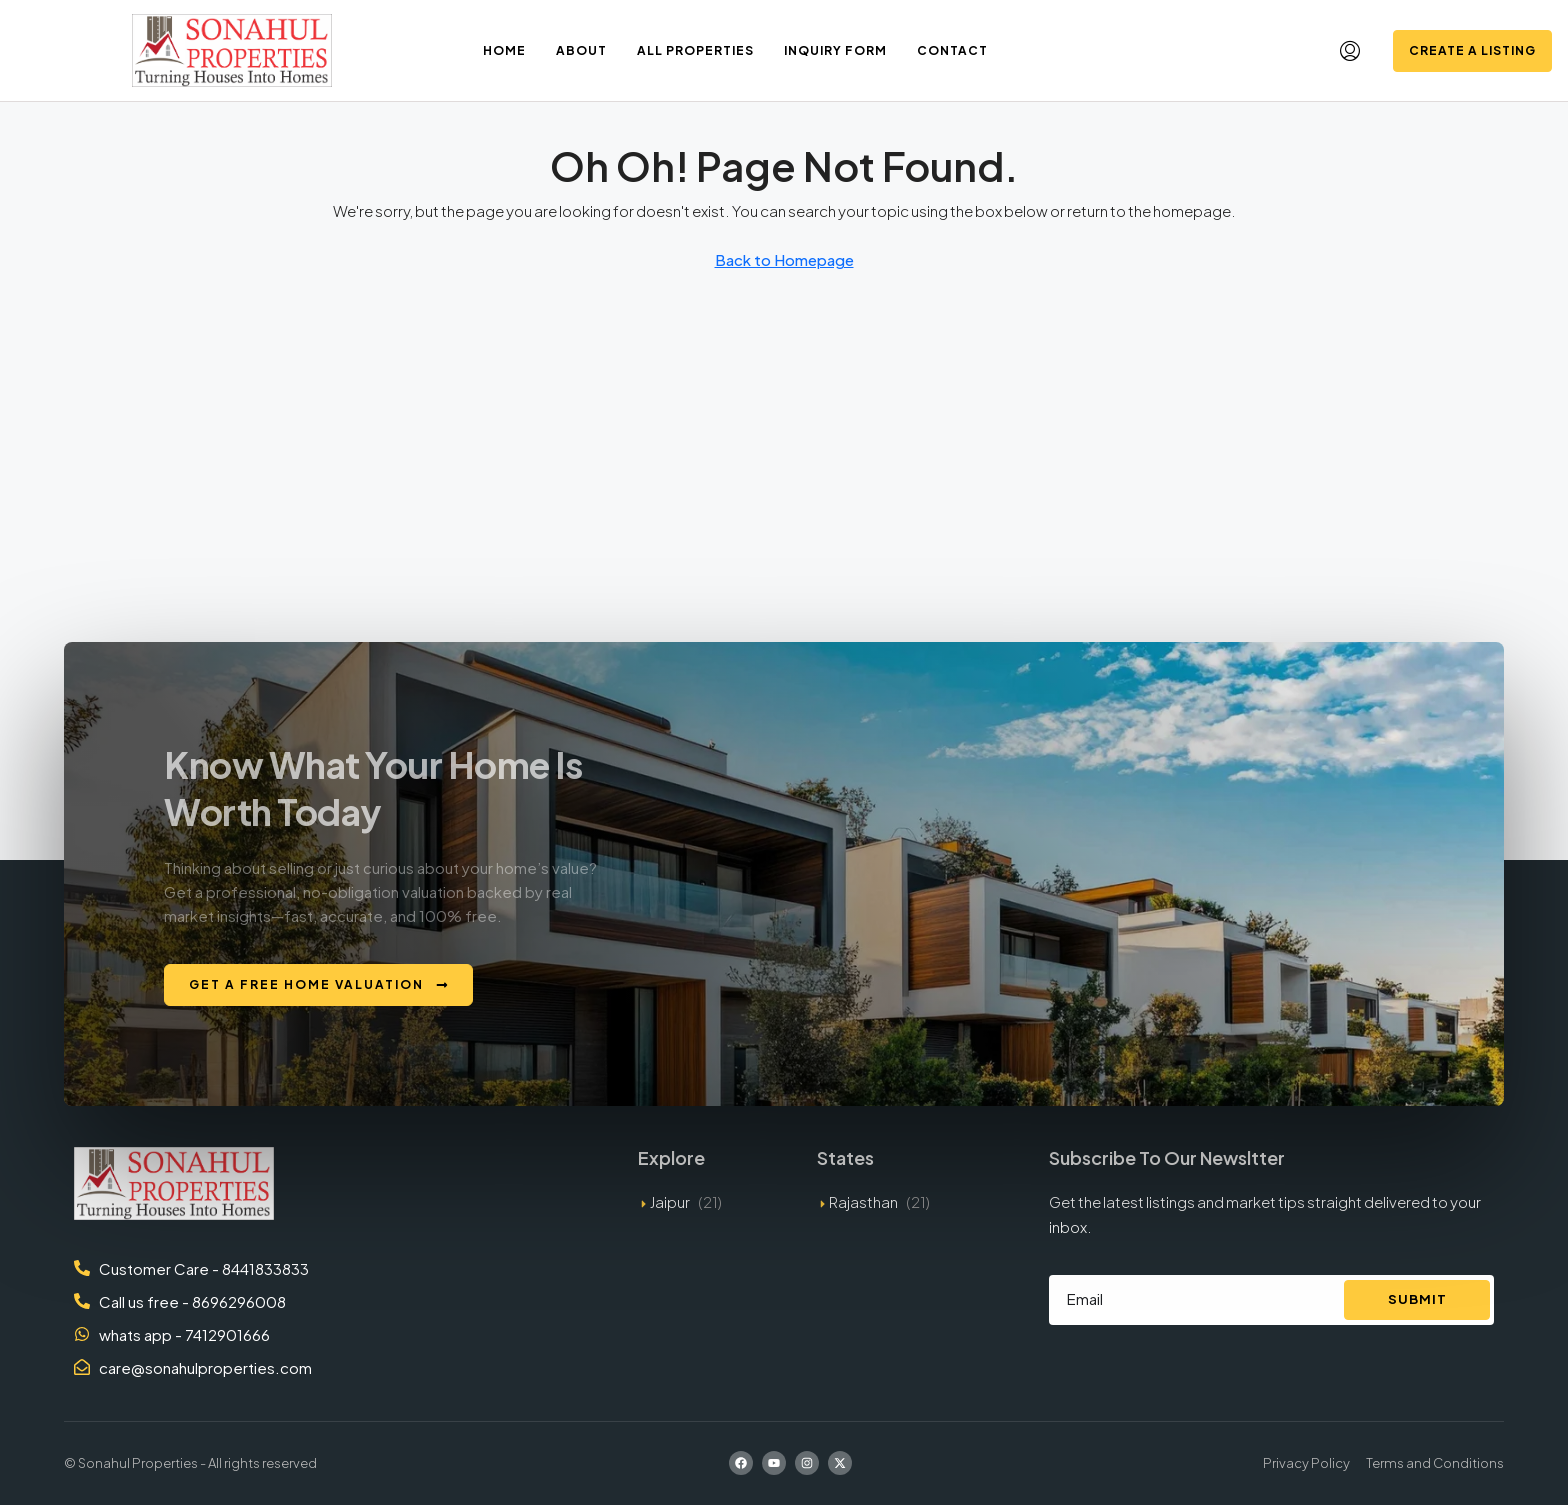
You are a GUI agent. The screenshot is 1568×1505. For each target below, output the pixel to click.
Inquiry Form (835, 50)
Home (504, 50)
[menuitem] (1350, 51)
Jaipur (670, 1201)
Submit (1417, 1299)
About (581, 50)
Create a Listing (1472, 50)
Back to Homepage (784, 259)
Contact (952, 50)
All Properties (695, 50)
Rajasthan (863, 1201)
